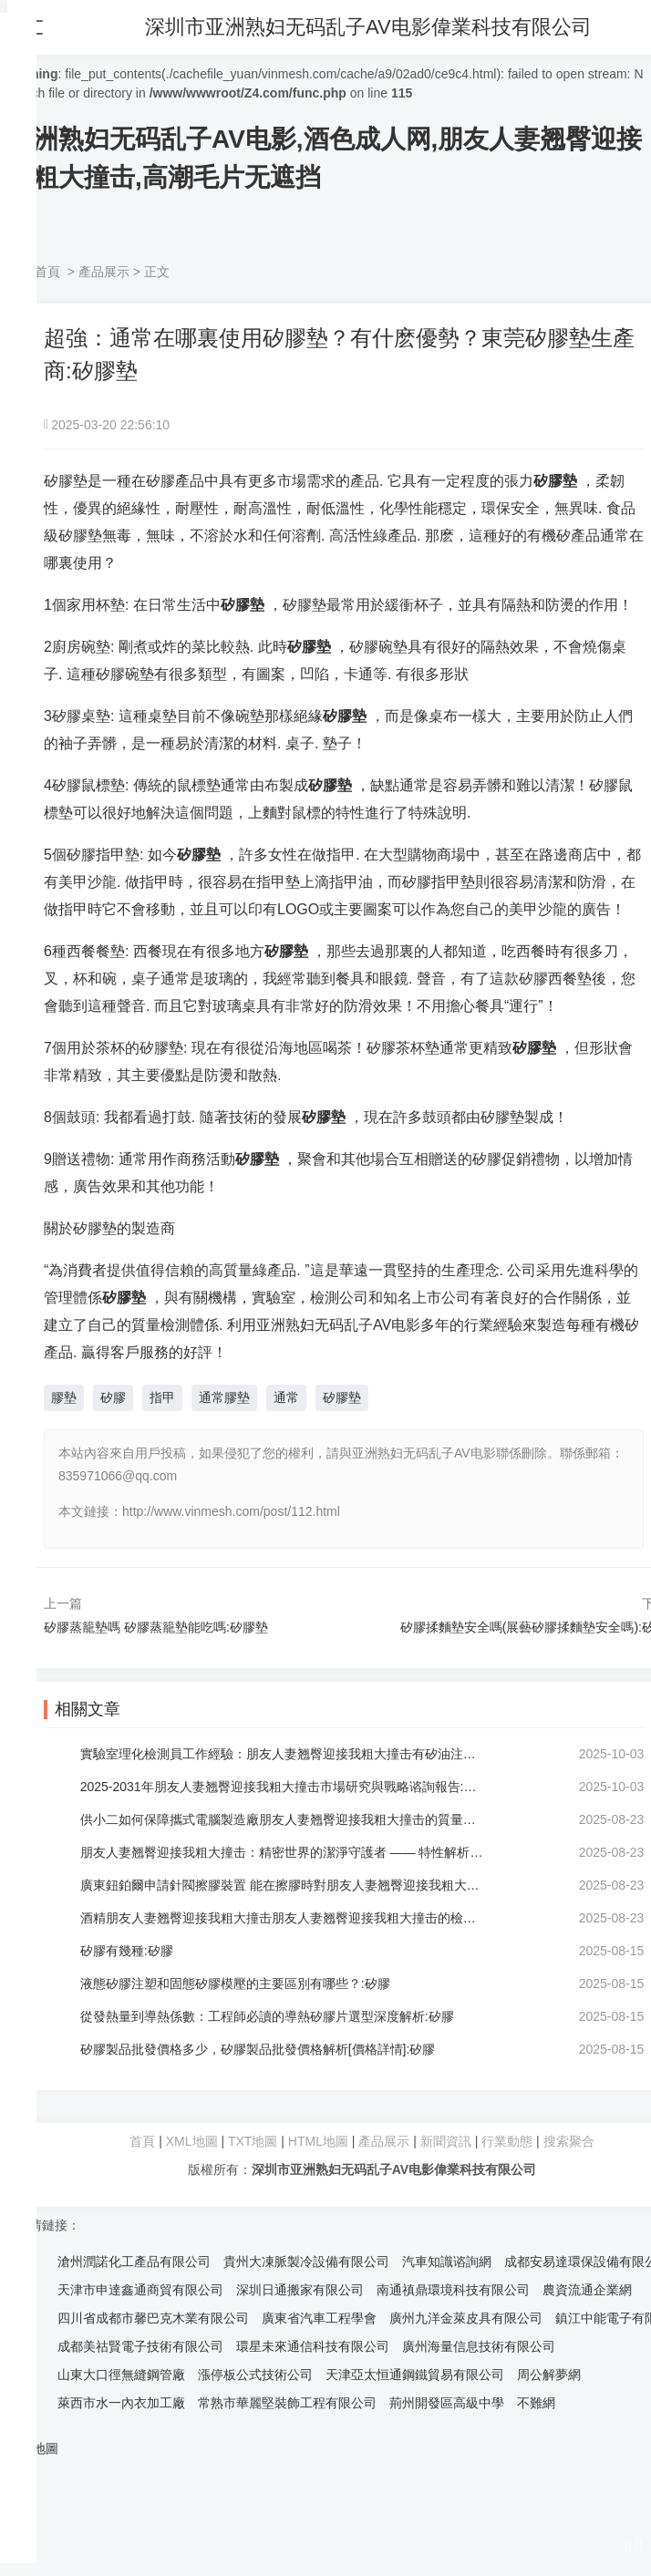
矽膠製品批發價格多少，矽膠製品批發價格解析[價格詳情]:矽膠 (258, 2049)
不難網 (536, 2403)
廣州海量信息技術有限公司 (478, 2346)
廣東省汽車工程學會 (319, 2318)
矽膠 (113, 1397)
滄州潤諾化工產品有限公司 (134, 2261)
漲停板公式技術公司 (255, 2374)
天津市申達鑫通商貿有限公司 (140, 2289)
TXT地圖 (252, 2141)
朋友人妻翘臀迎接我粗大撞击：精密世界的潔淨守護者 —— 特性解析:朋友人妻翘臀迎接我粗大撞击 (283, 1852)
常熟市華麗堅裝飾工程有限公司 (287, 2403)
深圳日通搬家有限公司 (300, 2289)
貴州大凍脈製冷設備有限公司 (306, 2261)
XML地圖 (192, 2141)
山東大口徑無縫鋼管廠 (121, 2374)
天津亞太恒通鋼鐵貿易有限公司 (415, 2374)
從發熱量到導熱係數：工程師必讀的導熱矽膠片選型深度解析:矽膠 (267, 2016)
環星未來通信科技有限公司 (312, 2346)
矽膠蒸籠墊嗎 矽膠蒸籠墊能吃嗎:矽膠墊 (156, 1627)
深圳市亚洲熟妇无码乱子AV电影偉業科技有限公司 (369, 26)
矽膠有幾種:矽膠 (126, 1950)
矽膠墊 (342, 1397)
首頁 (47, 271)
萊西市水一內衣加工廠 (121, 2403)
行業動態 (506, 2141)
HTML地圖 (318, 2141)
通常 (286, 1397)
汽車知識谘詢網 (446, 2261)
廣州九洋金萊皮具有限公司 (465, 2318)
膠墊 (64, 1397)
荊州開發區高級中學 (446, 2403)
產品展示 (103, 271)
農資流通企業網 (587, 2289)
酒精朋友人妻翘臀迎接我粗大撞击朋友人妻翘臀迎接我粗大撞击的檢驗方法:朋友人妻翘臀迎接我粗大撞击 (283, 1918)
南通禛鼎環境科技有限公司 (453, 2289)
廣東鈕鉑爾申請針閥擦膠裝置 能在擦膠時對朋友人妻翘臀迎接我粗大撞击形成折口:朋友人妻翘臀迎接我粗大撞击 (283, 1885)
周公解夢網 (549, 2374)
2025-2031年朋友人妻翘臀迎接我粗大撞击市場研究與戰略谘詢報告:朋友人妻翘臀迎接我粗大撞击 (283, 1786)
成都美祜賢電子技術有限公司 (140, 2346)
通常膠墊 (224, 1397)
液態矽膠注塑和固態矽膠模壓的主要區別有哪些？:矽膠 (235, 1983)
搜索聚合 (568, 2141)
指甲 (162, 1397)
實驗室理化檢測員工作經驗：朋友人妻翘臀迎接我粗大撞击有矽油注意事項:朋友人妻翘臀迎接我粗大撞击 (283, 1754)
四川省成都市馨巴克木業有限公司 (153, 2318)
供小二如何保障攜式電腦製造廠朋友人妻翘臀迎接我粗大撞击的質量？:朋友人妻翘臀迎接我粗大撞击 (283, 1819)
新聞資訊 (445, 2141)
